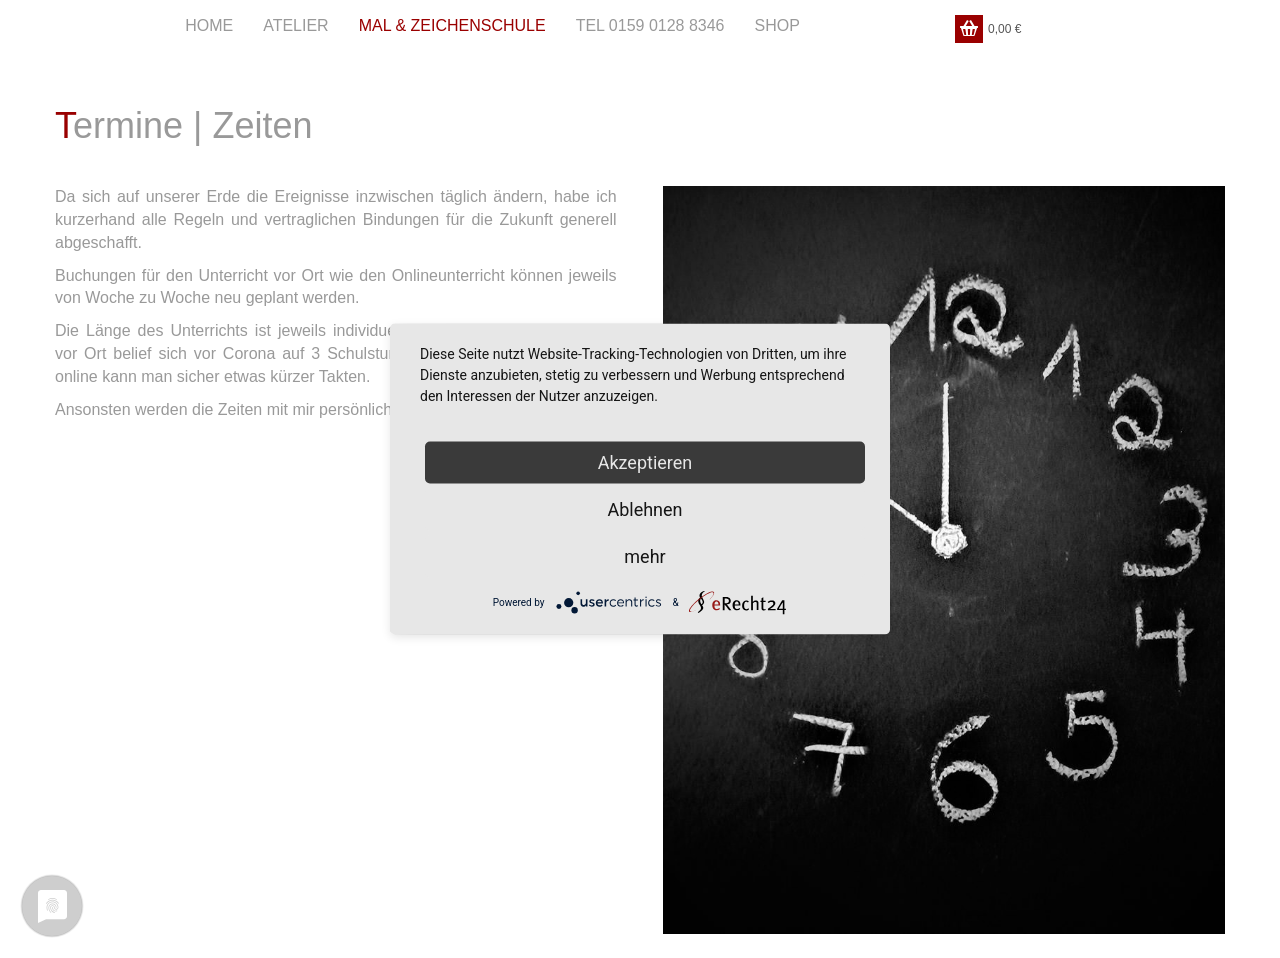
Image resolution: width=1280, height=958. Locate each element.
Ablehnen (644, 509)
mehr (644, 556)
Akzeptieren (645, 462)
